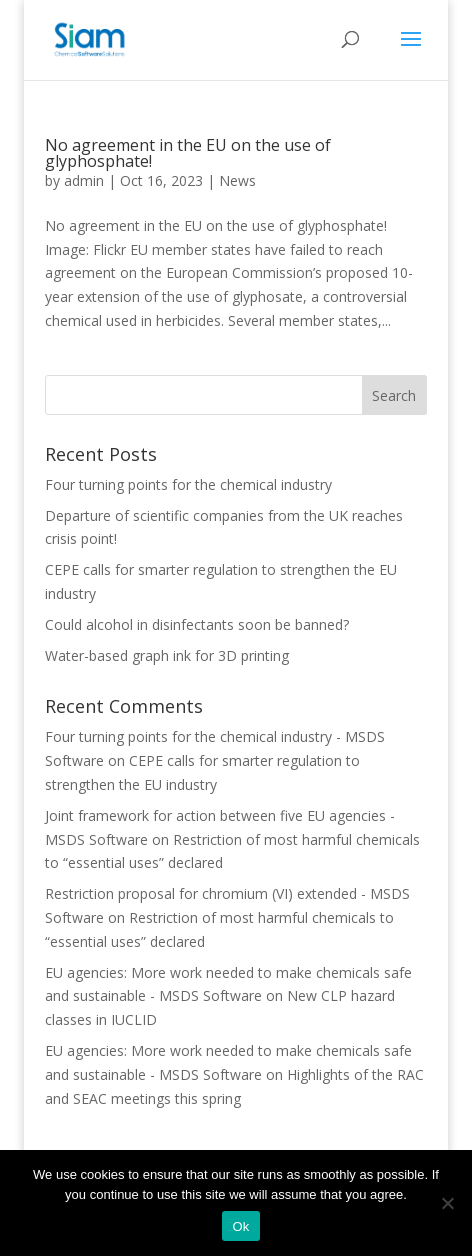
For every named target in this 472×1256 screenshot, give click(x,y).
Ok (240, 1226)
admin (84, 180)
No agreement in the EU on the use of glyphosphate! (188, 153)
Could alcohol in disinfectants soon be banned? (197, 624)
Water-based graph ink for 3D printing (167, 655)
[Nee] (447, 1203)
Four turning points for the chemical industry (188, 484)
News (237, 180)
